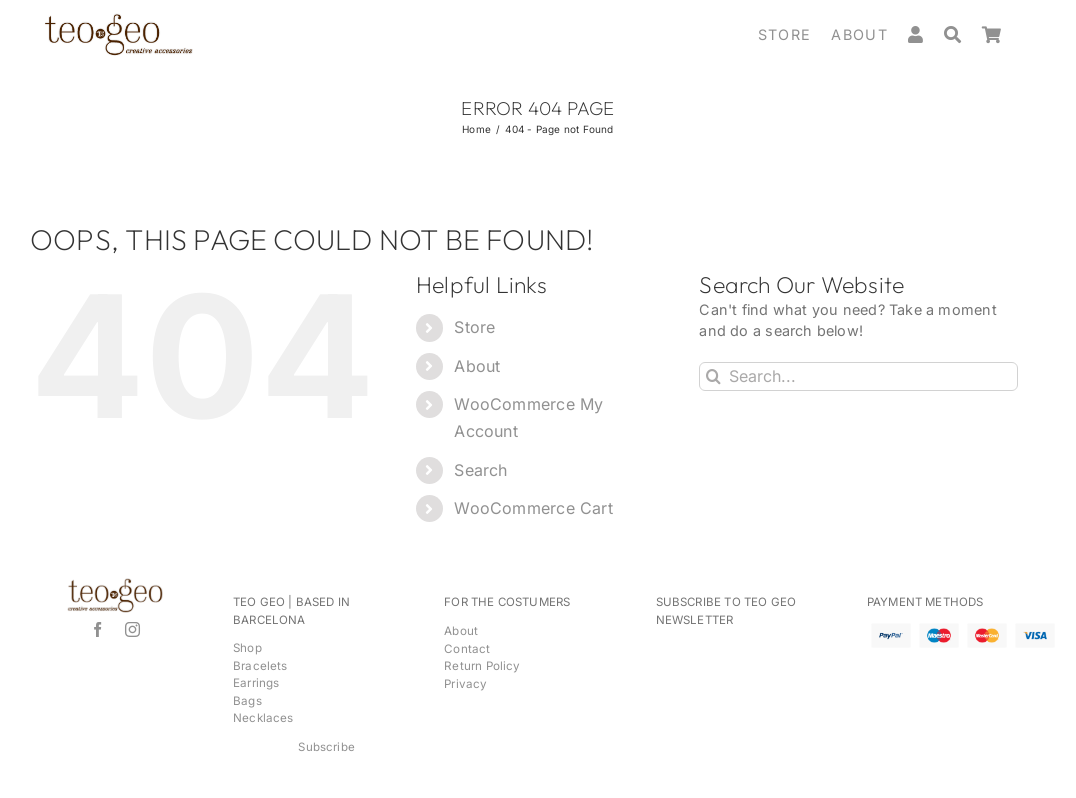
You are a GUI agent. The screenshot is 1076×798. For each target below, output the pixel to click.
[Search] (963, 35)
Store (474, 327)
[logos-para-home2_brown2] (118, 19)
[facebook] (97, 629)
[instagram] (132, 629)
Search (480, 470)
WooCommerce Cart (533, 508)
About (477, 366)
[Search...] (858, 376)
